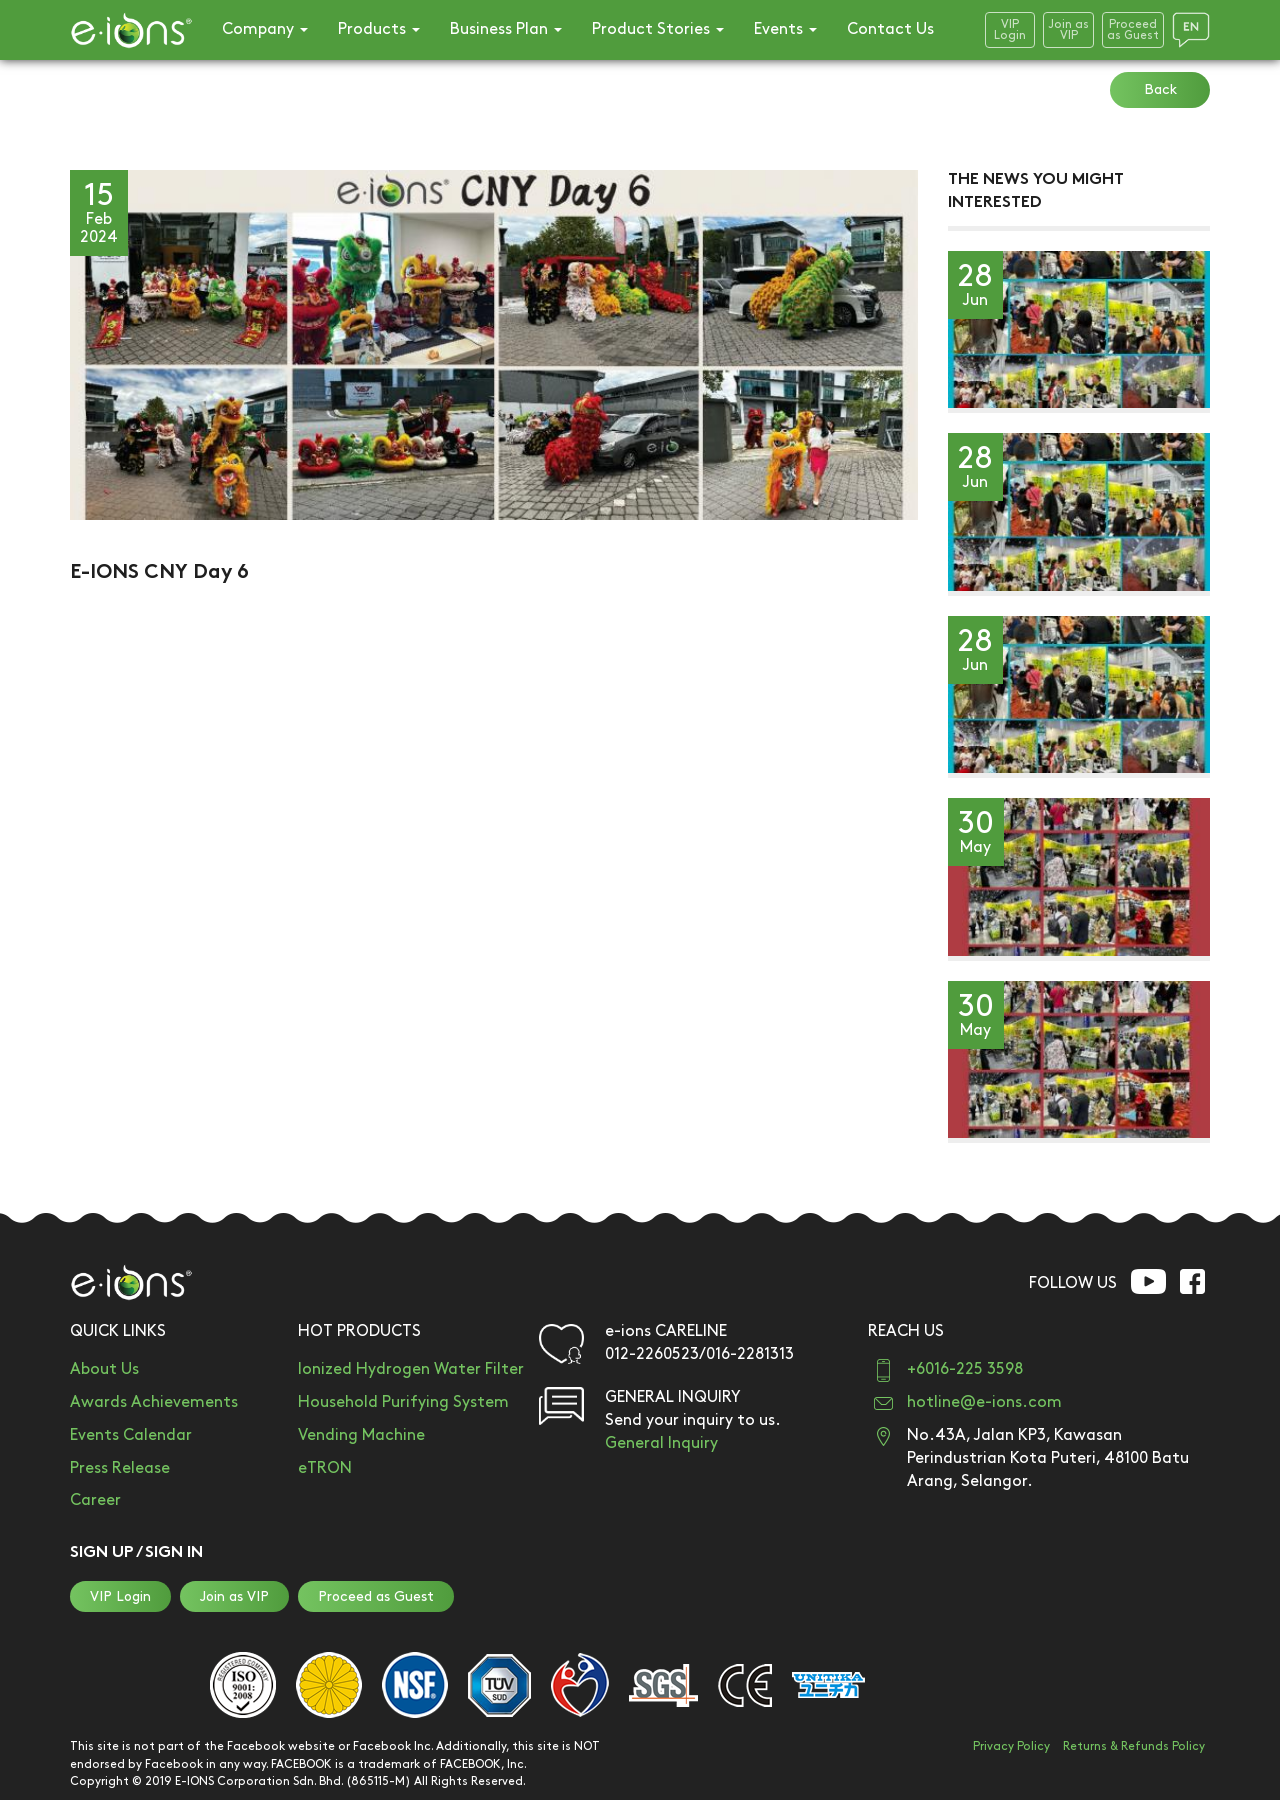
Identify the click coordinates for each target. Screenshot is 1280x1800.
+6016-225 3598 (965, 1369)
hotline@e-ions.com (984, 1402)
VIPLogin (1010, 30)
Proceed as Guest (376, 1596)
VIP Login (120, 1596)
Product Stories (658, 29)
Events (785, 29)
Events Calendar (131, 1435)
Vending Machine (361, 1435)
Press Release (120, 1468)
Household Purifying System (403, 1402)
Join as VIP (234, 1596)
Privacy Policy (1011, 1746)
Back (1160, 89)
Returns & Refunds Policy (1134, 1746)
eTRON (325, 1468)
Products (379, 29)
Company (265, 29)
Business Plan (506, 29)
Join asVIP (1068, 30)
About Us (104, 1369)
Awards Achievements (154, 1402)
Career (95, 1500)
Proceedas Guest (1133, 30)
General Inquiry (661, 1443)
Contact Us (890, 29)
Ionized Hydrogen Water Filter (411, 1369)
